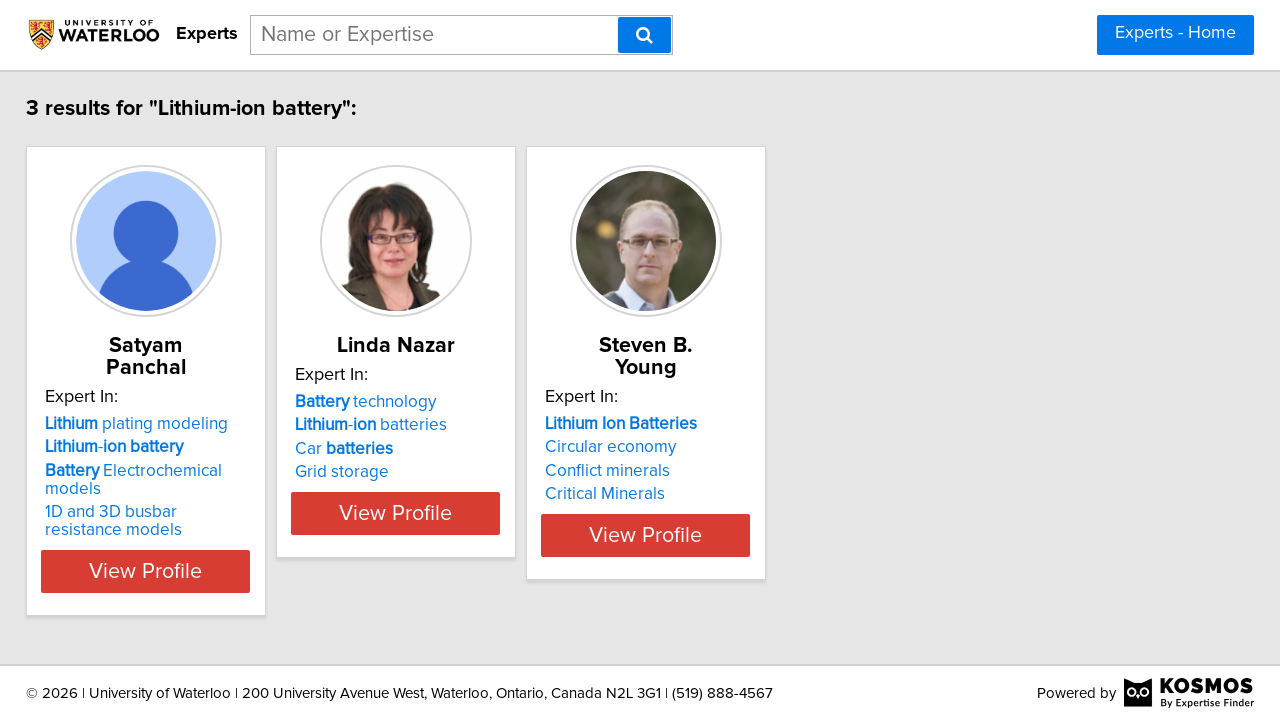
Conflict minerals (721, 449)
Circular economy (724, 425)
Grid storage (406, 472)
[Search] (644, 35)
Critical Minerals (719, 472)
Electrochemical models (177, 449)
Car (408, 449)
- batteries (435, 425)
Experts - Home (1175, 33)
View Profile (185, 531)
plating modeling (150, 402)
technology (429, 402)
